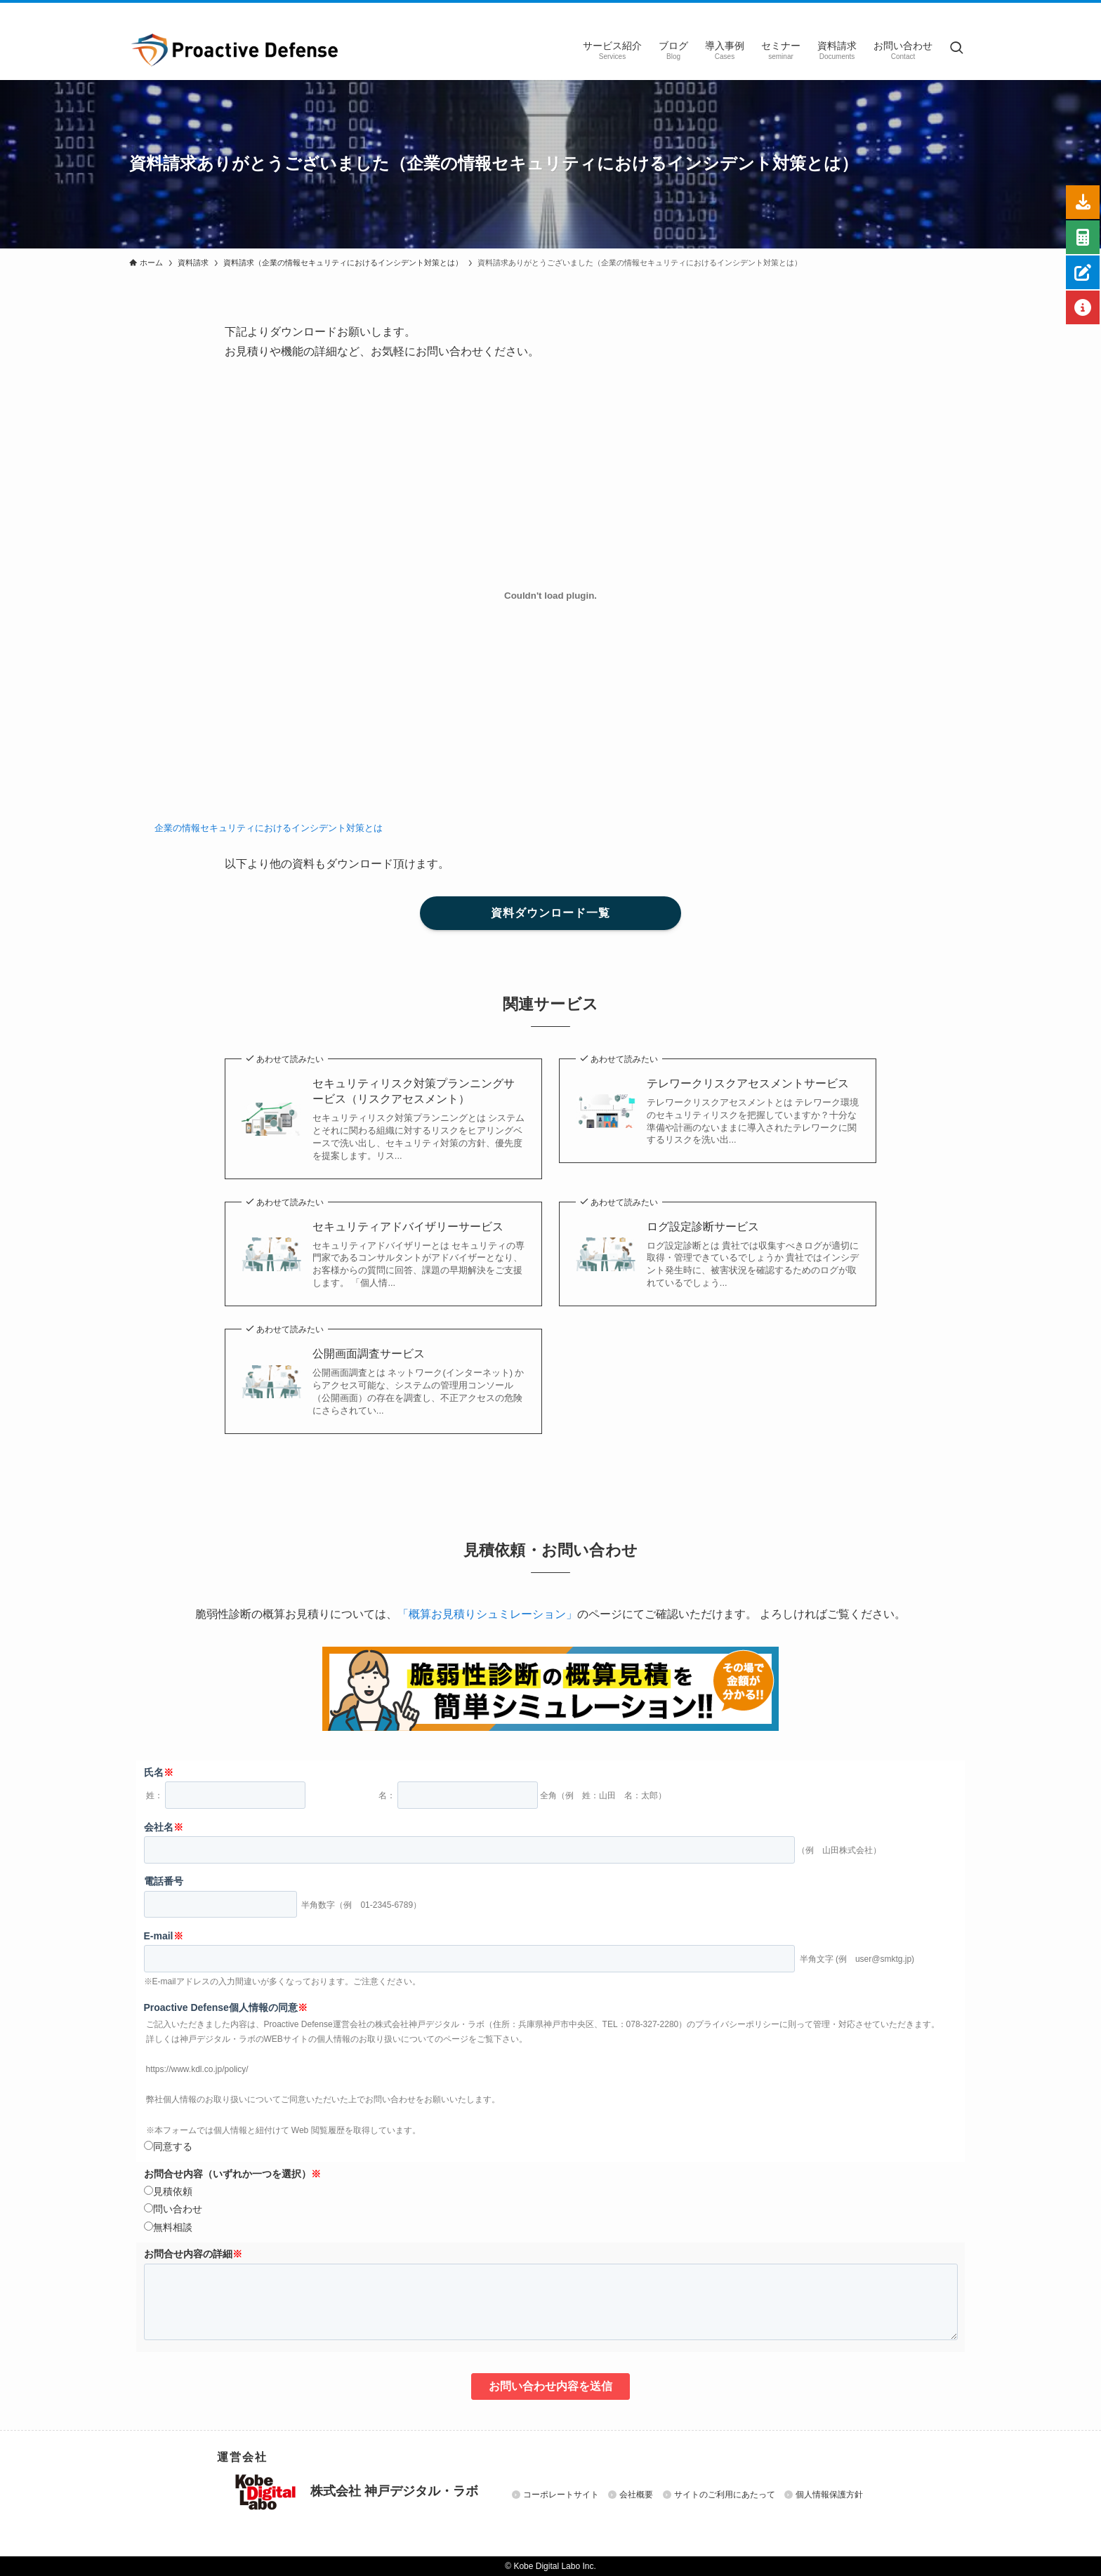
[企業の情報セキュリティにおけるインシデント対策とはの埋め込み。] (550, 595)
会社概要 (636, 2494)
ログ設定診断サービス (703, 1227)
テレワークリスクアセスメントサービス (748, 1083)
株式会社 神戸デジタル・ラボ (356, 2492)
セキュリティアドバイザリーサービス (407, 1227)
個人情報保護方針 (829, 2494)
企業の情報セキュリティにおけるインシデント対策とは (268, 828)
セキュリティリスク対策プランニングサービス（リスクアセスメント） (413, 1091)
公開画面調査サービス (368, 1354)
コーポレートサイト (561, 2494)
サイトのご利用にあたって (724, 2494)
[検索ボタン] (956, 49)
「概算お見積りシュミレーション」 (487, 1614)
